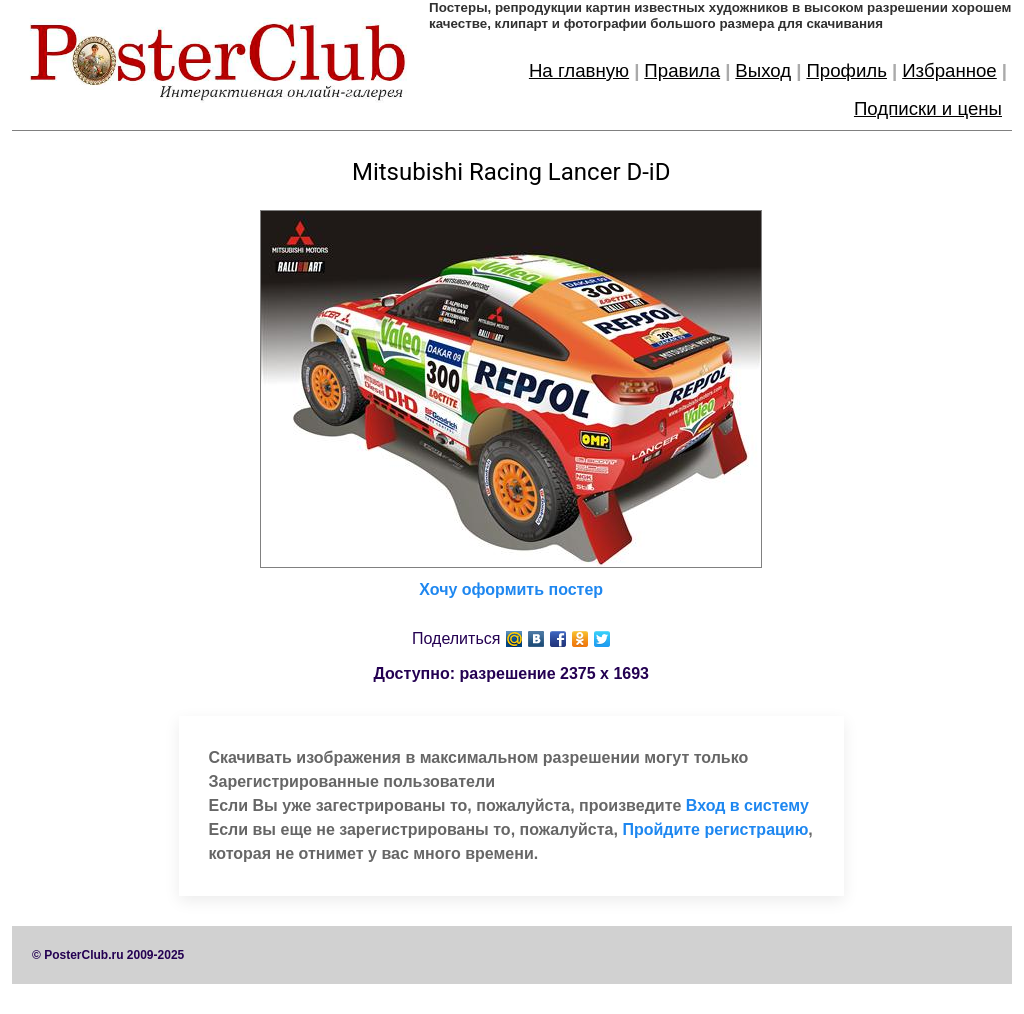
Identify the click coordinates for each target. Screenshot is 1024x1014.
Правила (682, 70)
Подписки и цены (928, 108)
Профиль (846, 70)
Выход (763, 70)
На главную (579, 70)
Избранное (949, 70)
